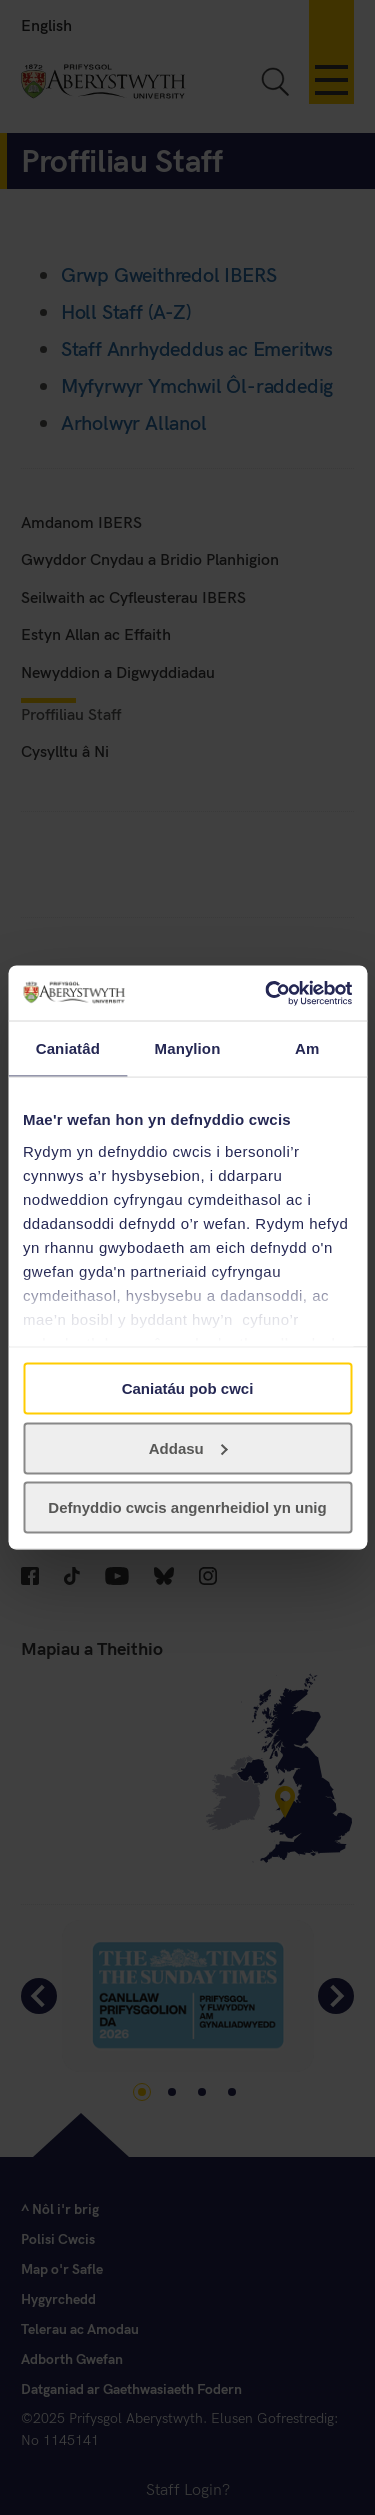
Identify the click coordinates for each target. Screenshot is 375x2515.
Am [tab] (307, 1048)
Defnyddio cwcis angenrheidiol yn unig (187, 1507)
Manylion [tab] (188, 1048)
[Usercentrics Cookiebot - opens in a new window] (267, 993)
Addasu (188, 1447)
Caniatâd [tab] (68, 1048)
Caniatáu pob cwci (188, 1388)
